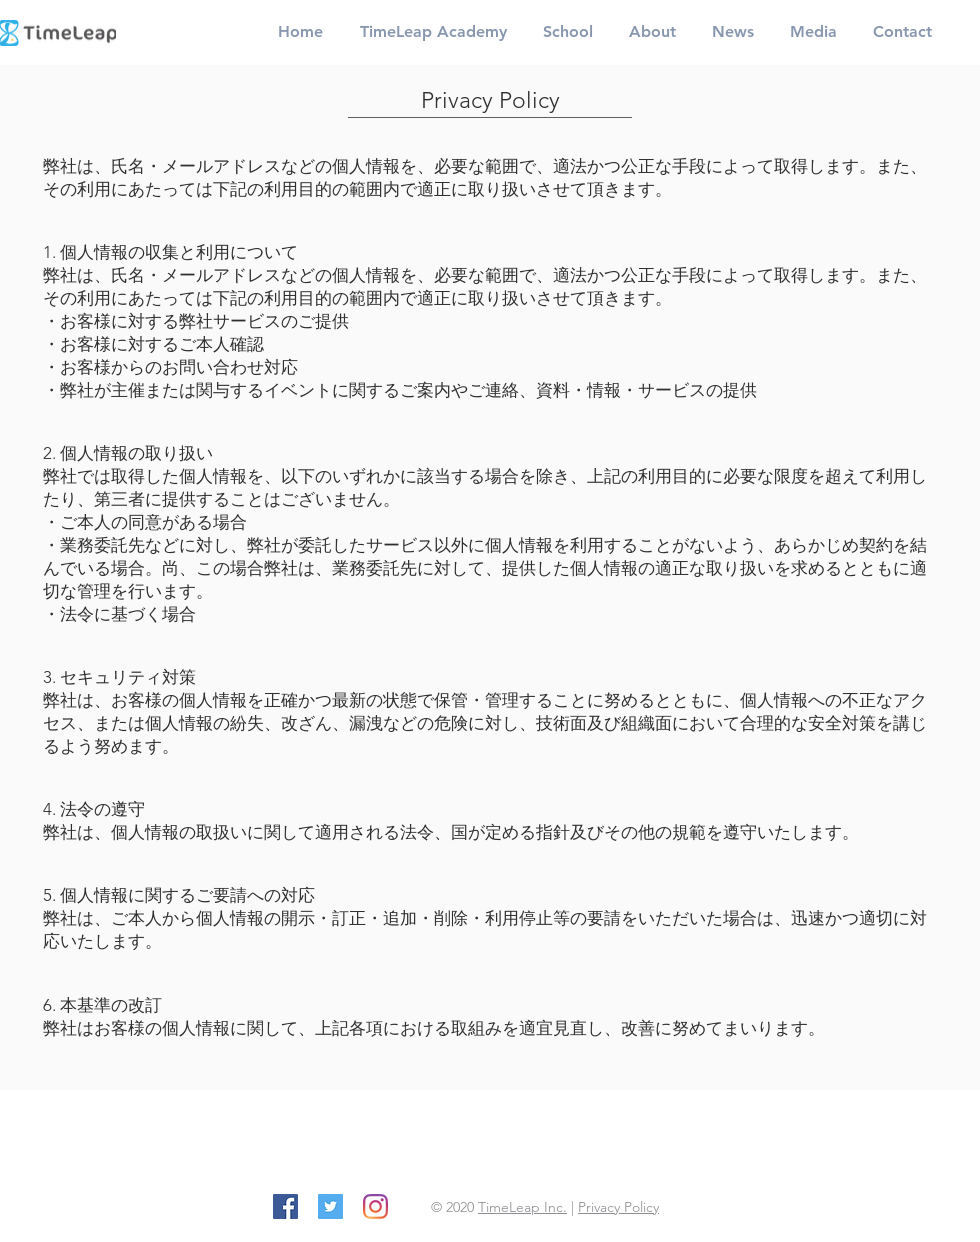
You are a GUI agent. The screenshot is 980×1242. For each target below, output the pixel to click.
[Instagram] (375, 1206)
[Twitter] (330, 1206)
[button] (433, 32)
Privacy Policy (618, 1207)
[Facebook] (285, 1206)
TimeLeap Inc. (522, 1207)
